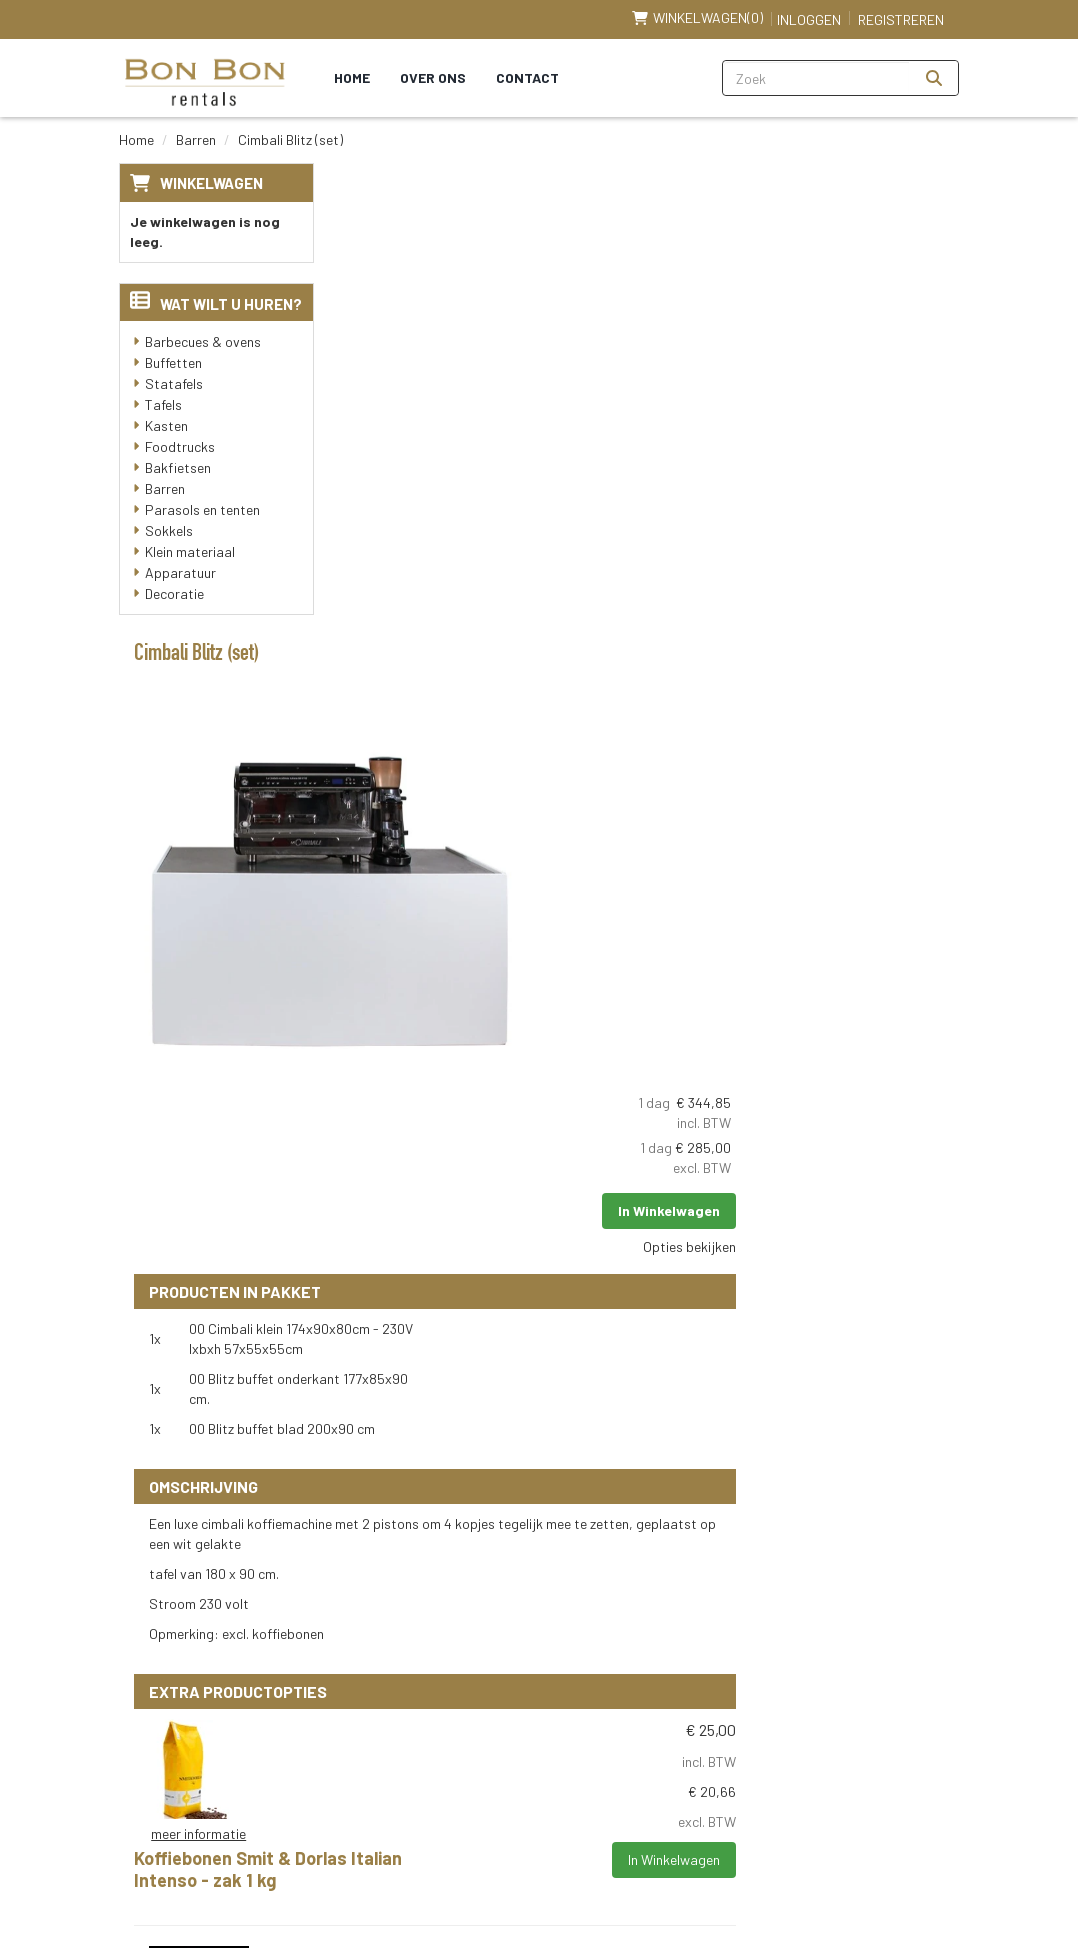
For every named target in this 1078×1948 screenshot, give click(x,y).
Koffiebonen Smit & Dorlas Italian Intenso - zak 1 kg (636, 1058)
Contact (527, 77)
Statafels (174, 383)
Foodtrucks (180, 446)
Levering (653, 1575)
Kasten (166, 425)
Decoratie (174, 593)
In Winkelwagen (877, 325)
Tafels (163, 404)
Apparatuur (180, 572)
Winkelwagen (211, 183)
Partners (443, 1612)
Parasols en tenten (202, 509)
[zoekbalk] (816, 78)
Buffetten (173, 362)
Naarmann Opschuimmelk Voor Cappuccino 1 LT (626, 1258)
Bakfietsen (178, 467)
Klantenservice (184, 1852)
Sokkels (169, 530)
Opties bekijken (897, 361)
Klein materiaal (190, 551)
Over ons (433, 77)
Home (352, 77)
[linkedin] (454, 1875)
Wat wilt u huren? (216, 304)
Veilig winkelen (672, 1612)
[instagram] (498, 1875)
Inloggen (809, 19)
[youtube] (410, 1875)
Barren (196, 139)
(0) (697, 18)
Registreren (901, 19)
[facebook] (366, 1875)
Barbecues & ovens (203, 341)
